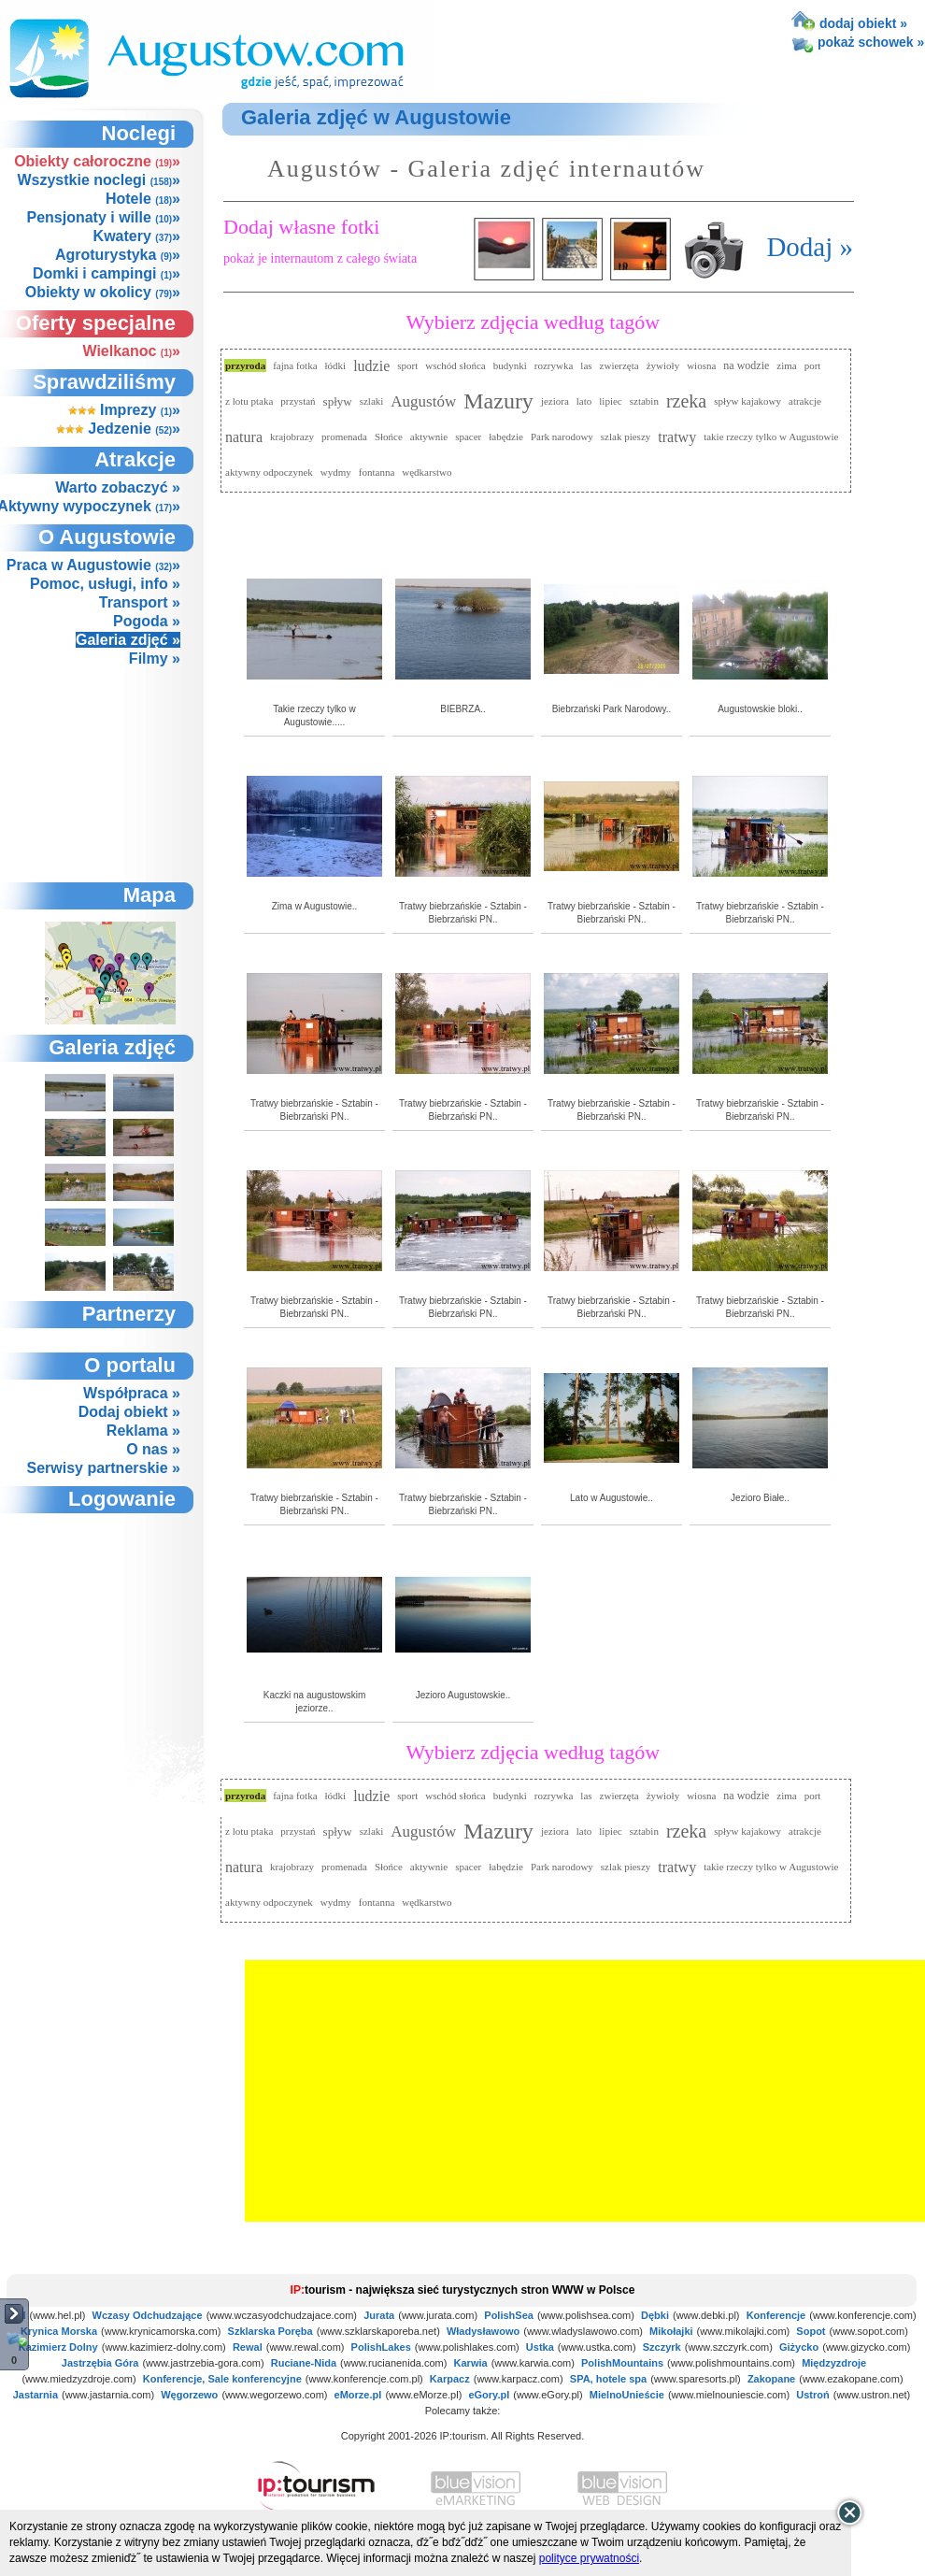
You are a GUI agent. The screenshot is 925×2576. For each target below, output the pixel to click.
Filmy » (154, 658)
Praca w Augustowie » (93, 565)
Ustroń (812, 2394)
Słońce (389, 436)
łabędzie (506, 436)
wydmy (335, 472)
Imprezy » (124, 410)
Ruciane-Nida (303, 2362)
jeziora (555, 401)
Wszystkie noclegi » (98, 180)
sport (407, 365)
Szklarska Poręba (270, 2331)
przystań (297, 401)
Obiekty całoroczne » (97, 161)
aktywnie (429, 436)
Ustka (540, 2347)
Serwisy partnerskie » (103, 1468)
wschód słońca (455, 365)
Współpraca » (131, 1393)
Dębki (655, 2315)
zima (786, 365)
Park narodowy (562, 436)
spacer (468, 436)
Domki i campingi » (106, 273)
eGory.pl (488, 2394)
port (812, 365)
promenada (344, 436)
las (585, 365)
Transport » (139, 602)
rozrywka (554, 365)
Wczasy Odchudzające (147, 2315)
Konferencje (776, 2315)
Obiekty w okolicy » (102, 292)
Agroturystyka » (117, 255)
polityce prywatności (589, 2558)
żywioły (663, 365)
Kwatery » (136, 236)
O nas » (153, 1449)
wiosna (701, 365)
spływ (337, 401)
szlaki (372, 401)
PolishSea (509, 2315)
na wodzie (746, 365)
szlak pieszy (625, 436)
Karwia (471, 2362)
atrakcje (805, 401)
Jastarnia (35, 2394)
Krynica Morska (59, 2331)
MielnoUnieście (627, 2394)
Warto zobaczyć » (117, 487)
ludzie (371, 366)
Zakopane (771, 2378)
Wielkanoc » (131, 351)
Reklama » (143, 1430)
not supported (111, 1616)
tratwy (677, 437)
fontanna (376, 472)
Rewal (248, 2347)
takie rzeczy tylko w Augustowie (771, 436)
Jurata (378, 2315)
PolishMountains (622, 2362)
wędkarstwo (426, 472)
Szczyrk (662, 2347)
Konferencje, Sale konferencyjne (222, 2378)
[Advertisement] (109, 773)
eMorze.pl (358, 2394)
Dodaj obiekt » (129, 1412)
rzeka (686, 401)
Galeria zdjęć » (128, 640)
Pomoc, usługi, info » (105, 584)
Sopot (810, 2331)
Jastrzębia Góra (100, 2362)
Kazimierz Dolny (58, 2347)
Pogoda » (146, 621)
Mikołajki (670, 2331)
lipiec (610, 401)
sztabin (644, 401)
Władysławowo (483, 2331)
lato (584, 401)
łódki (336, 365)
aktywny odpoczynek (269, 472)
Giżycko (798, 2347)
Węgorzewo (189, 2394)
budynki (510, 365)
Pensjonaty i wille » (103, 217)
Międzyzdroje (834, 2362)
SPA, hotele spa (608, 2378)
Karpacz (450, 2378)
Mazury (498, 401)
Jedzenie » (118, 428)
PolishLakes (381, 2347)
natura (244, 437)
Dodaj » (809, 247)
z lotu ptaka (249, 401)
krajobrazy (292, 436)
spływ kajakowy (747, 401)
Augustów (423, 401)
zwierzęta (619, 365)
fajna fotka (295, 365)
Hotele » (143, 199)
